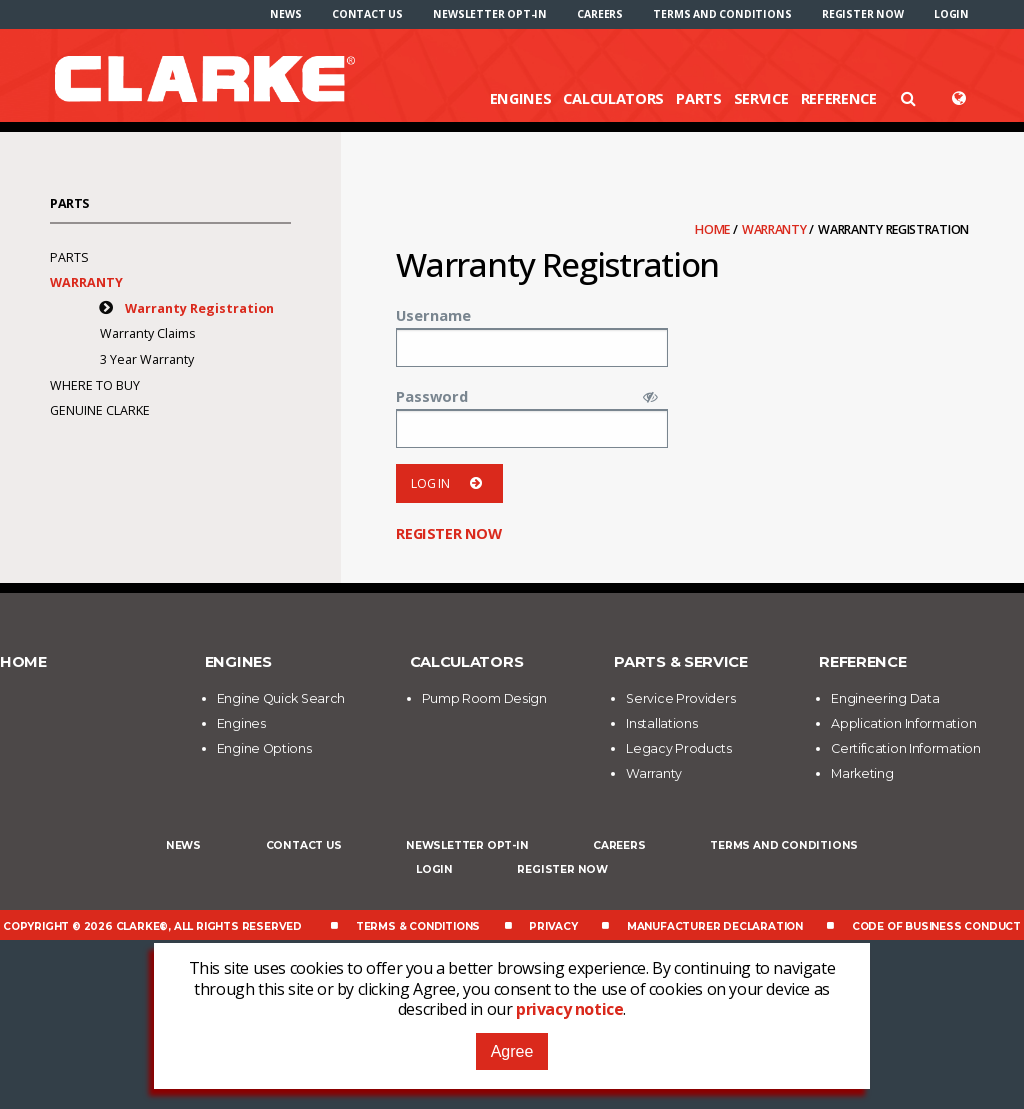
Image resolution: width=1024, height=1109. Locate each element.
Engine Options (264, 748)
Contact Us (367, 14)
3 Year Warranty (147, 359)
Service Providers (680, 698)
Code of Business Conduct (936, 926)
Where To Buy (95, 385)
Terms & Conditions (418, 926)
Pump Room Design (484, 698)
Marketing (862, 773)
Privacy (553, 926)
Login (951, 14)
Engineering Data (885, 698)
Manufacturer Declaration (715, 926)
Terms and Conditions (722, 14)
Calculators (613, 98)
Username (433, 315)
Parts (699, 98)
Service (761, 98)
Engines (521, 98)
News (285, 14)
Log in (449, 483)
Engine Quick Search (281, 698)
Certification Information (906, 748)
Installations (661, 723)
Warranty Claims (147, 333)
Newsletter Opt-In (490, 14)
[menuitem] (285, 14)
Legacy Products (679, 748)
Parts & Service (681, 662)
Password (432, 396)
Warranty (775, 229)
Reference (839, 98)
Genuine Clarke (100, 410)
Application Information (903, 723)
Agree (512, 1051)
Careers (600, 14)
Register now (863, 14)
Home (714, 229)
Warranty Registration (199, 308)
